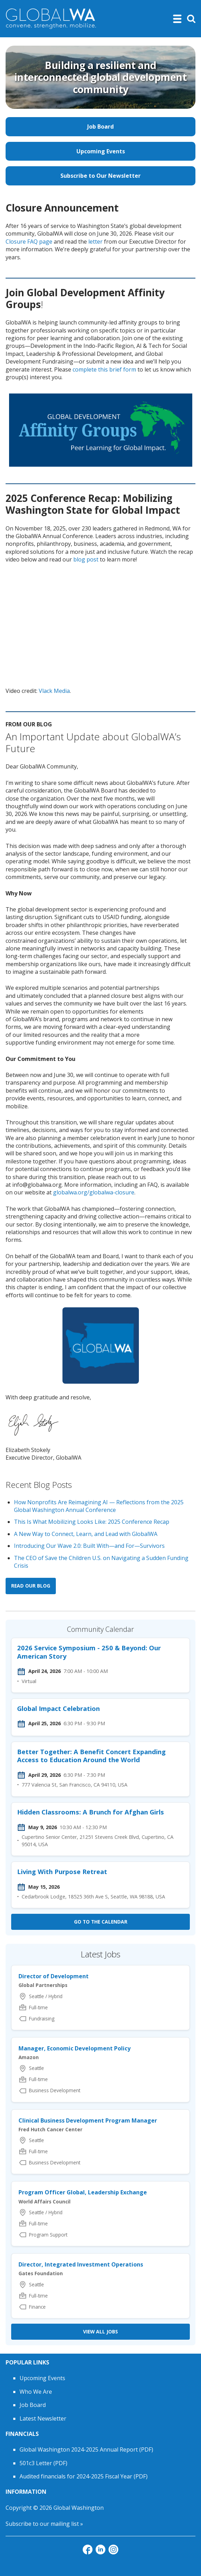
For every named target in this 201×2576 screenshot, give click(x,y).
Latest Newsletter (43, 2418)
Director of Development (53, 1976)
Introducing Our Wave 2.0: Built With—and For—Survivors (89, 1546)
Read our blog (30, 1585)
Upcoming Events (100, 151)
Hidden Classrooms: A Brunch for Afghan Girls (90, 1812)
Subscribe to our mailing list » (44, 2524)
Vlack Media (54, 691)
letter (95, 241)
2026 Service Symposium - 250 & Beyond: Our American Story (89, 1651)
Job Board (100, 126)
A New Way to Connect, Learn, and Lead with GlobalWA (85, 1534)
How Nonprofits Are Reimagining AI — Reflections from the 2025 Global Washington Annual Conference (99, 1506)
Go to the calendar (100, 1921)
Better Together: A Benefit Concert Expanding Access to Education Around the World (91, 1755)
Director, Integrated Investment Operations (80, 2264)
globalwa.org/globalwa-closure (93, 1192)
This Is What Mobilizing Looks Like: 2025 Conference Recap (91, 1522)
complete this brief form (104, 369)
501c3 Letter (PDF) (43, 2463)
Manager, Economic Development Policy (74, 2048)
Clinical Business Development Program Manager (87, 2120)
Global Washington (78, 2508)
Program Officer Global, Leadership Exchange (82, 2192)
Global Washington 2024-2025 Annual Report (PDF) (86, 2449)
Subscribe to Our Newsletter (100, 175)
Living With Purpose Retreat (62, 1871)
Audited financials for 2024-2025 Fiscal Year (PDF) (84, 2476)
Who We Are (36, 2391)
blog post (85, 559)
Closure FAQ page (29, 241)
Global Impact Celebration (58, 1708)
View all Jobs (100, 2331)
